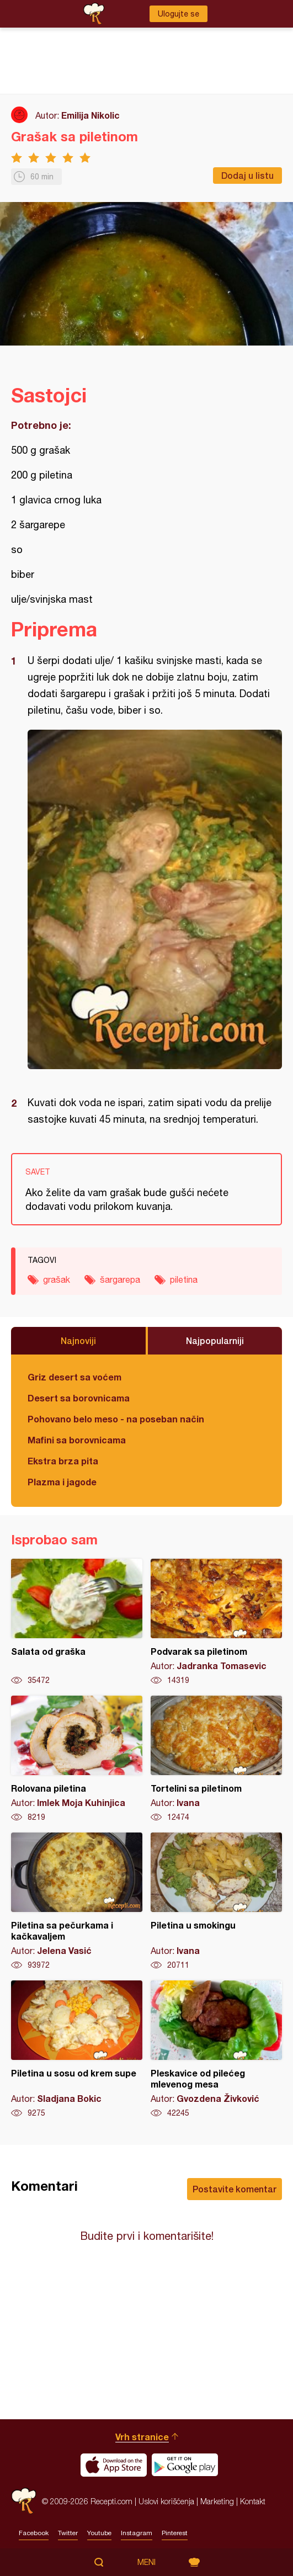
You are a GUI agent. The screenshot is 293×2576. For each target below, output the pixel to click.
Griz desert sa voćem (74, 1377)
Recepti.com (23, 2501)
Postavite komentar (234, 2189)
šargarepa (120, 1279)
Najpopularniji (215, 1340)
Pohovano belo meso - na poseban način (116, 1419)
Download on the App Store (114, 2465)
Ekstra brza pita (63, 1461)
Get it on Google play (185, 2465)
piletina (184, 1279)
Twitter (68, 2533)
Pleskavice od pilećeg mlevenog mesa (216, 2049)
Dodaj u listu (247, 175)
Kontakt (252, 2501)
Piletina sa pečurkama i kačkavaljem (76, 1901)
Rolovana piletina (76, 1759)
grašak (56, 1279)
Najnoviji (78, 1340)
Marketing (217, 2501)
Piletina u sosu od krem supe (76, 2049)
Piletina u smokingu (216, 1901)
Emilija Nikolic (90, 115)
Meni (146, 2562)
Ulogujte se (178, 13)
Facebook (34, 2533)
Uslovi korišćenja (166, 2501)
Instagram (136, 2533)
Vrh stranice (142, 2436)
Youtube (99, 2533)
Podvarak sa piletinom (216, 1622)
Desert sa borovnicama (79, 1398)
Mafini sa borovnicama (77, 1440)
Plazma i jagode (62, 1481)
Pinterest (175, 2533)
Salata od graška (76, 1622)
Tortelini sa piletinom (216, 1759)
